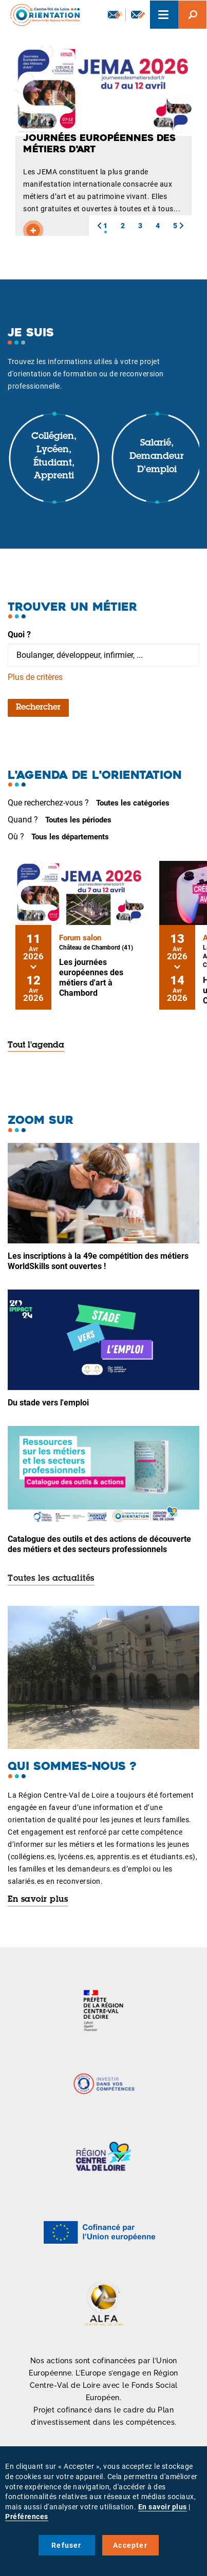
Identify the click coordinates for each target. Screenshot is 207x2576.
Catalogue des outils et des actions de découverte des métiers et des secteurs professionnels (99, 1544)
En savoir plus (38, 1900)
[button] (99, 225)
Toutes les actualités (51, 1579)
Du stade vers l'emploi (48, 1402)
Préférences (26, 2516)
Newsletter (115, 14)
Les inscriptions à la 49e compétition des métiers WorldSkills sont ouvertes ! (98, 1261)
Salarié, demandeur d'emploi (156, 456)
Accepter (130, 2545)
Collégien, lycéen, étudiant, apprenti (54, 456)
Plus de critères (35, 677)
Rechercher (38, 707)
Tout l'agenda (36, 1045)
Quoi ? (19, 634)
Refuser (66, 2545)
